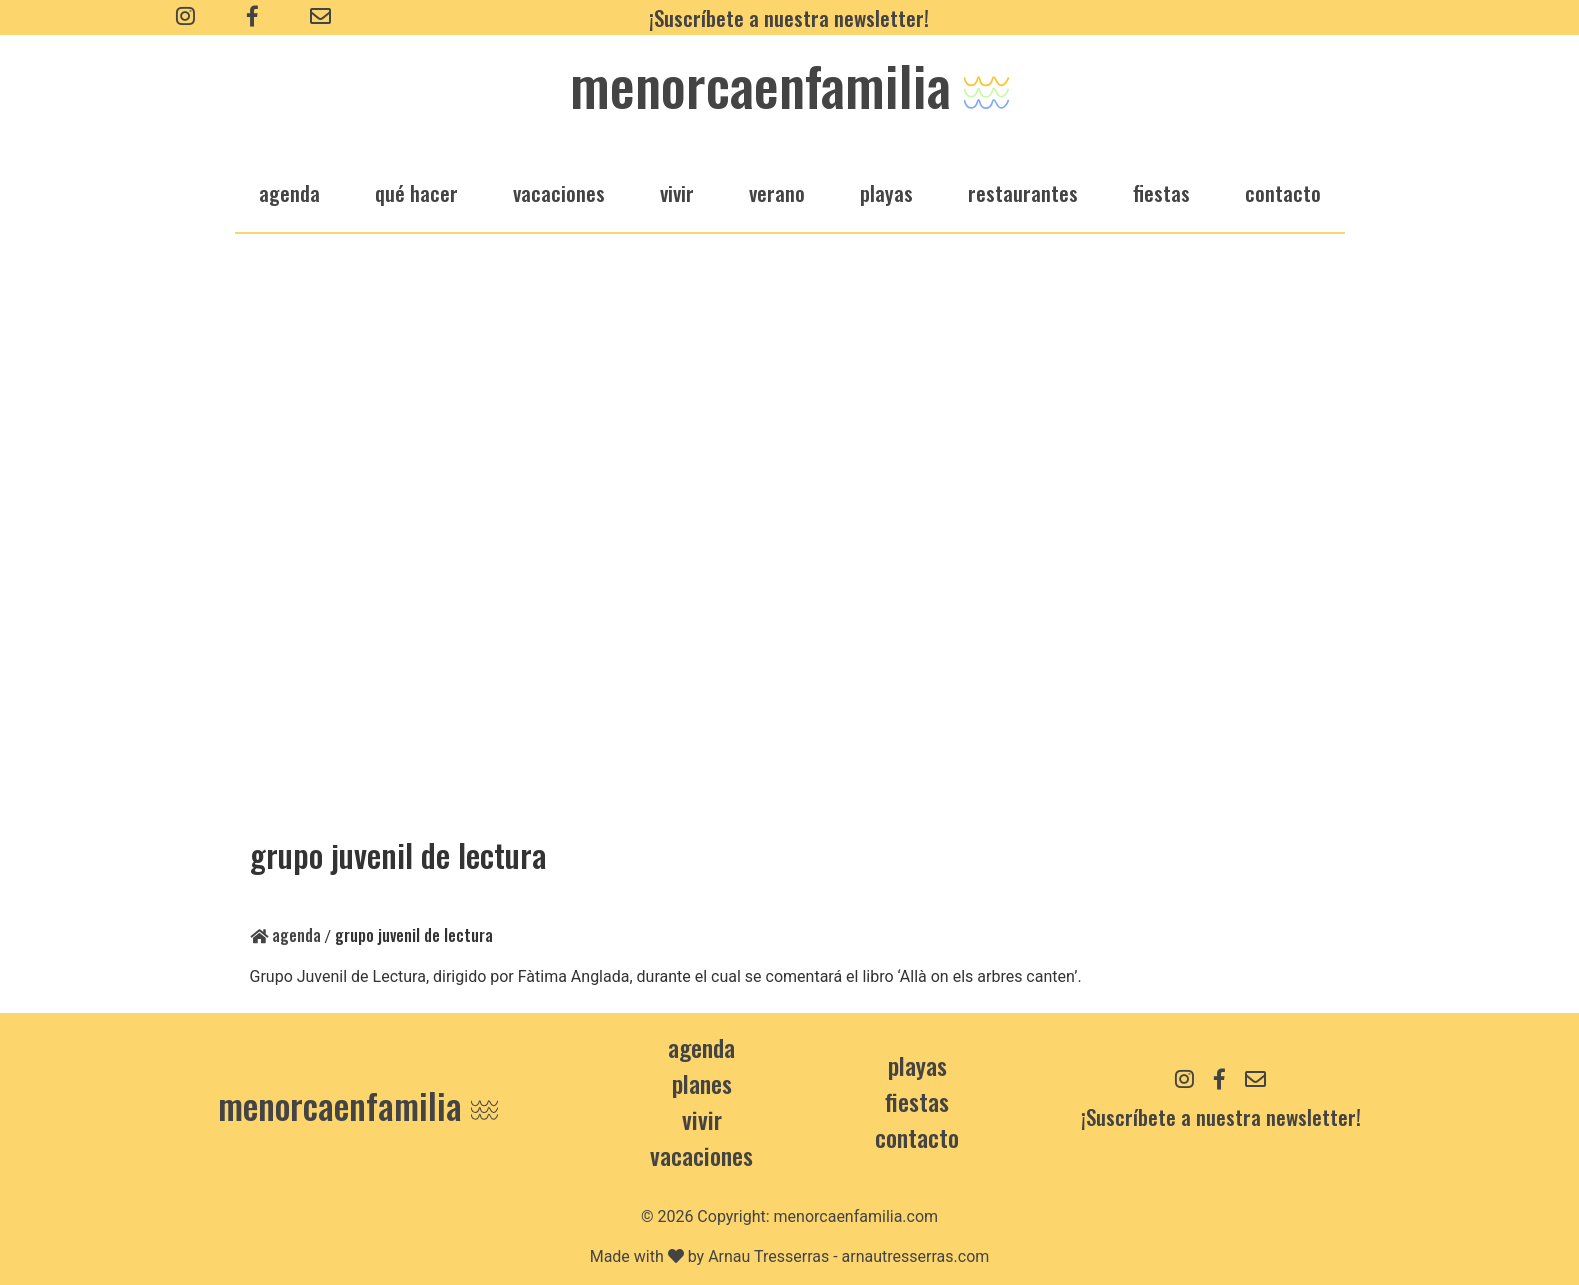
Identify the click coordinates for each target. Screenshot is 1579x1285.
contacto (917, 1137)
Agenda (285, 935)
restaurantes (1023, 192)
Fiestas (917, 1101)
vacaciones (559, 192)
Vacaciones (701, 1155)
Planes (702, 1083)
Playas (917, 1065)
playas (886, 192)
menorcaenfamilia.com (856, 1216)
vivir (677, 192)
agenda (289, 192)
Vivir (702, 1119)
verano (777, 192)
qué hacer (416, 192)
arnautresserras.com (916, 1256)
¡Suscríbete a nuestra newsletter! (789, 17)
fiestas (1161, 192)
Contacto (1283, 192)
